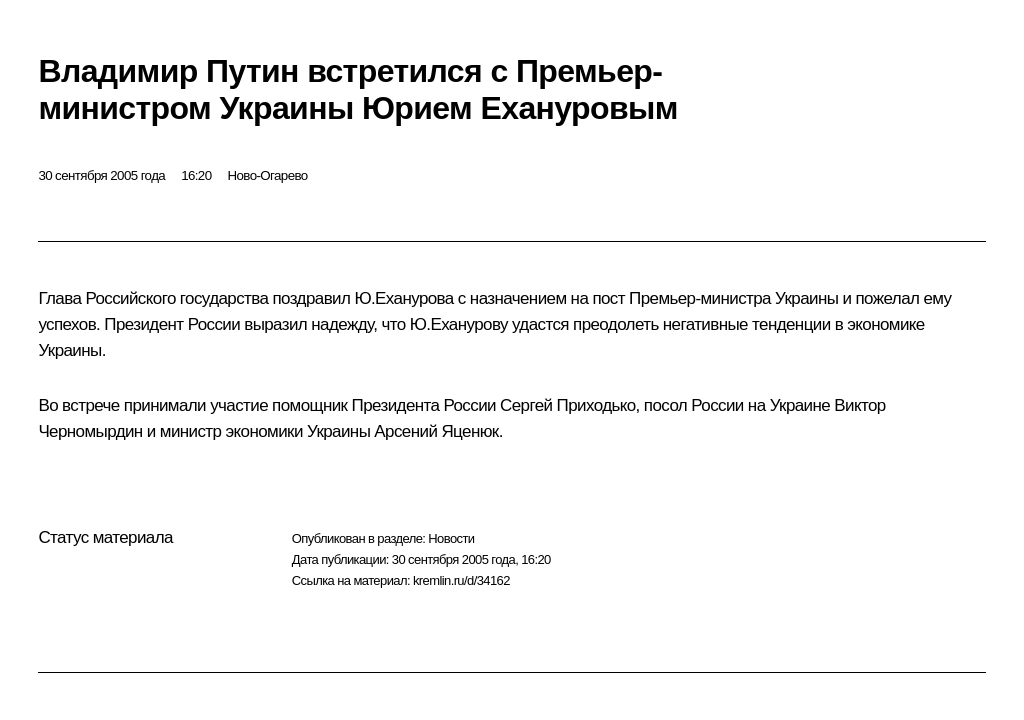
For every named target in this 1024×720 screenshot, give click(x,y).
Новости (451, 538)
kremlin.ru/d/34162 (461, 580)
